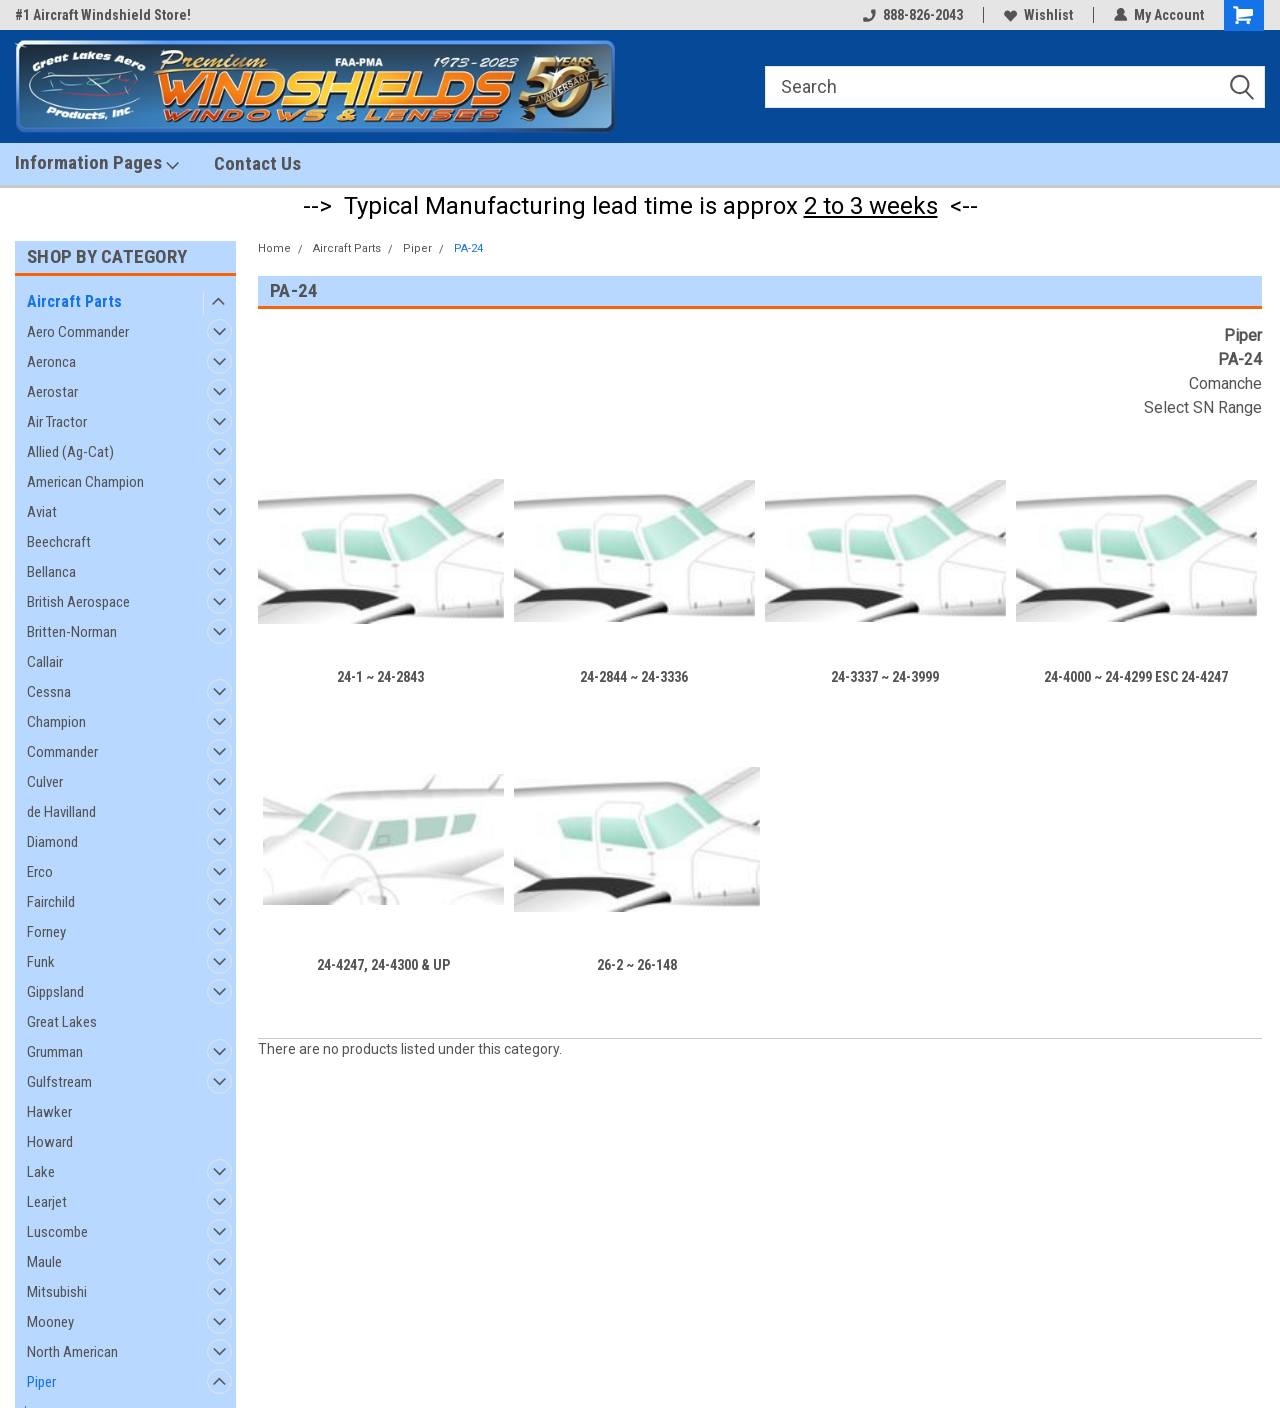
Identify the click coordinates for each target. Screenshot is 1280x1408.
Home (274, 248)
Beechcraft (59, 542)
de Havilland (61, 812)
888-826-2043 (913, 15)
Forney (46, 932)
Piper (41, 1382)
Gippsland (55, 992)
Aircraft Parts (74, 301)
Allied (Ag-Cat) (70, 452)
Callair (45, 662)
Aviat (42, 512)
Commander (62, 752)
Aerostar (52, 392)
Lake (41, 1172)
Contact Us (257, 163)
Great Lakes (62, 1022)
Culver (45, 782)
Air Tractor (57, 422)
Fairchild (51, 902)
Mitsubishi (57, 1292)
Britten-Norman (72, 632)
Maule (44, 1262)
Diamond (52, 842)
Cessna (49, 692)
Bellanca (51, 572)
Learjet (47, 1202)
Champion (56, 722)
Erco (40, 872)
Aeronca (51, 362)
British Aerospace (78, 602)
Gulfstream (59, 1082)
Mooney (50, 1322)
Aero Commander (78, 332)
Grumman (55, 1052)
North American (72, 1352)
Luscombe (57, 1232)
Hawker (49, 1112)
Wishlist (1038, 15)
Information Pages (97, 163)
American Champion (85, 482)
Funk (41, 962)
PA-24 (468, 248)
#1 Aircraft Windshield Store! (103, 15)
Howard (50, 1142)
